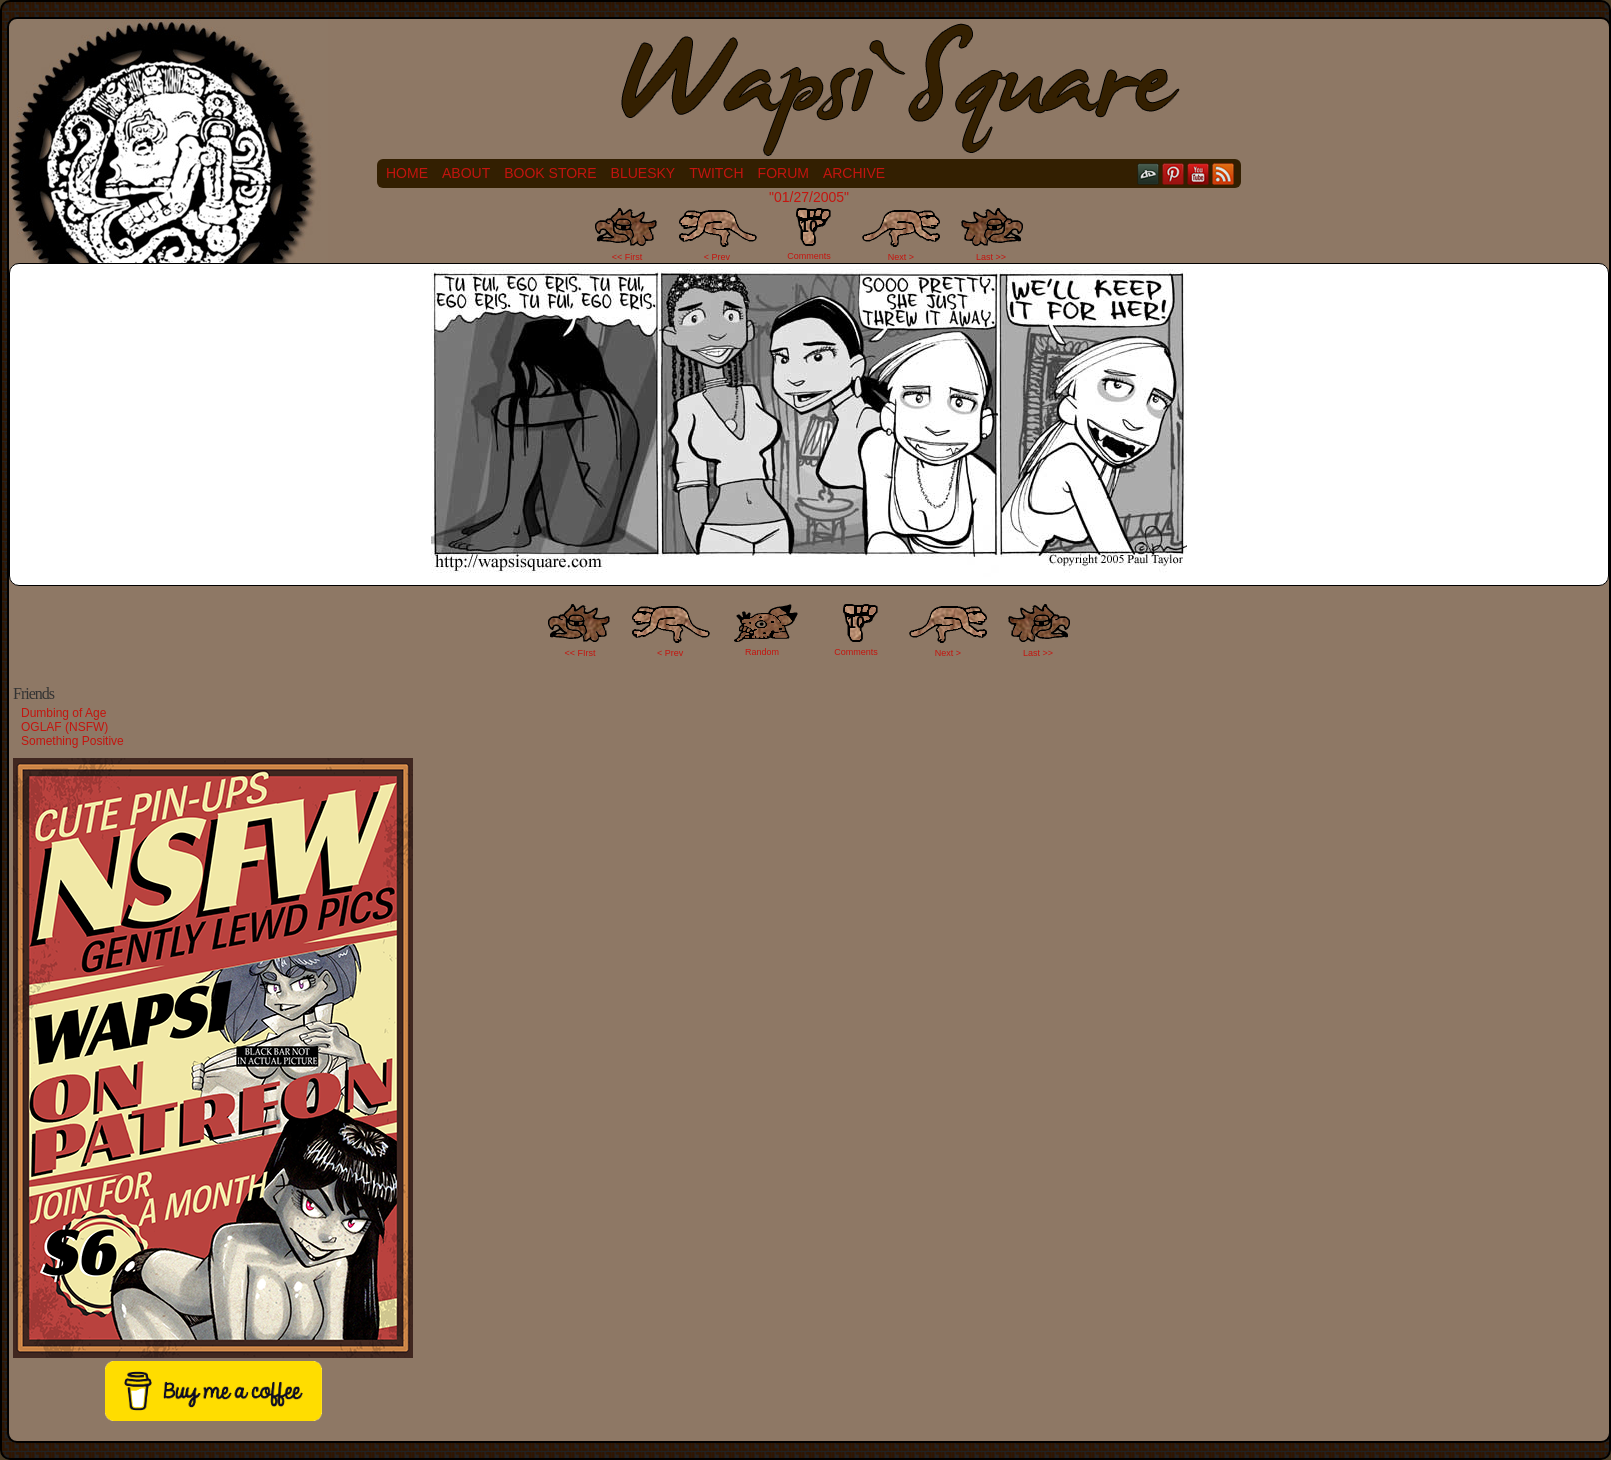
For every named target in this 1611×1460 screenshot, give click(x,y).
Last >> (991, 257)
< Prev (717, 257)
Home (407, 173)
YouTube (1198, 173)
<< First (627, 257)
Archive (854, 173)
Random (762, 652)
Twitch (716, 173)
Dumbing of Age (63, 713)
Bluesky (643, 173)
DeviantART (1148, 173)
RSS (1223, 173)
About (466, 173)
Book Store (550, 173)
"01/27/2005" (809, 197)
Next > (901, 257)
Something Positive (72, 741)
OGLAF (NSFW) (64, 727)
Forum (783, 173)
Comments (809, 234)
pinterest (1173, 173)
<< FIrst (580, 653)
